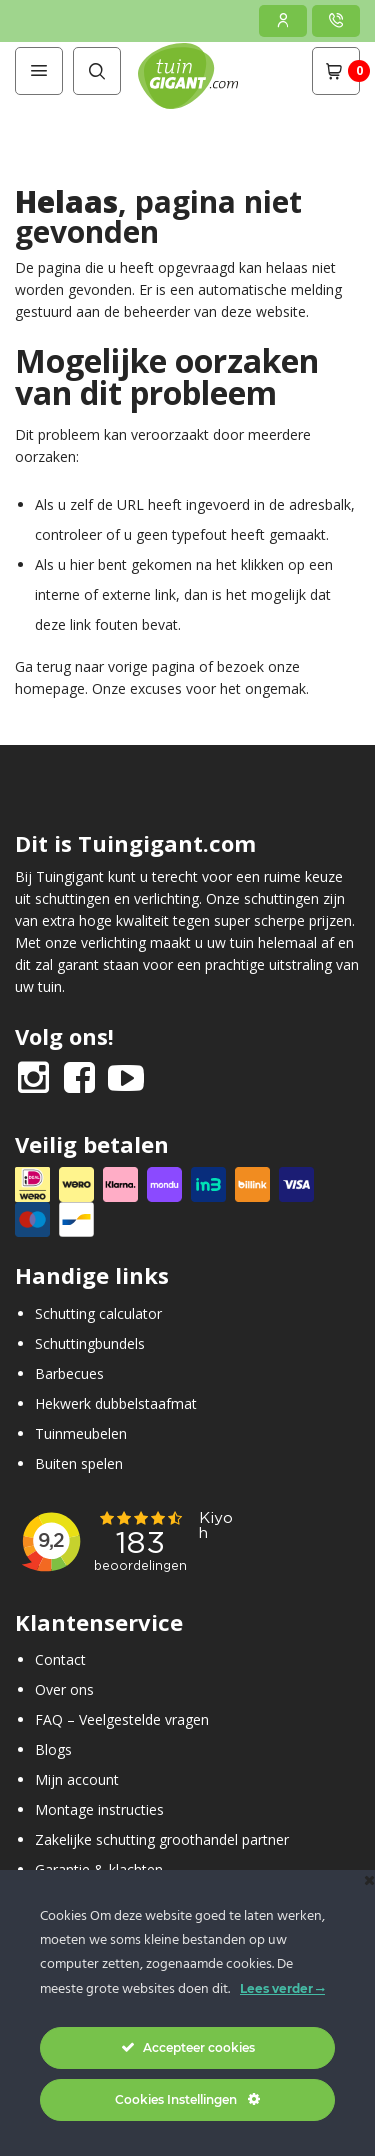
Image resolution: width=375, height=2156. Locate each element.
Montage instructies (99, 1809)
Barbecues (69, 1373)
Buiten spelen (79, 1463)
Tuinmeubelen (81, 1433)
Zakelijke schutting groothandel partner (162, 1839)
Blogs (53, 1749)
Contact (60, 1659)
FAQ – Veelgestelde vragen (122, 1719)
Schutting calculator (98, 1313)
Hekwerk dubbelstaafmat (116, 1403)
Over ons (64, 1689)
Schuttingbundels (90, 1343)
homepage (50, 688)
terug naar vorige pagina (116, 666)
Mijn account (77, 1779)
